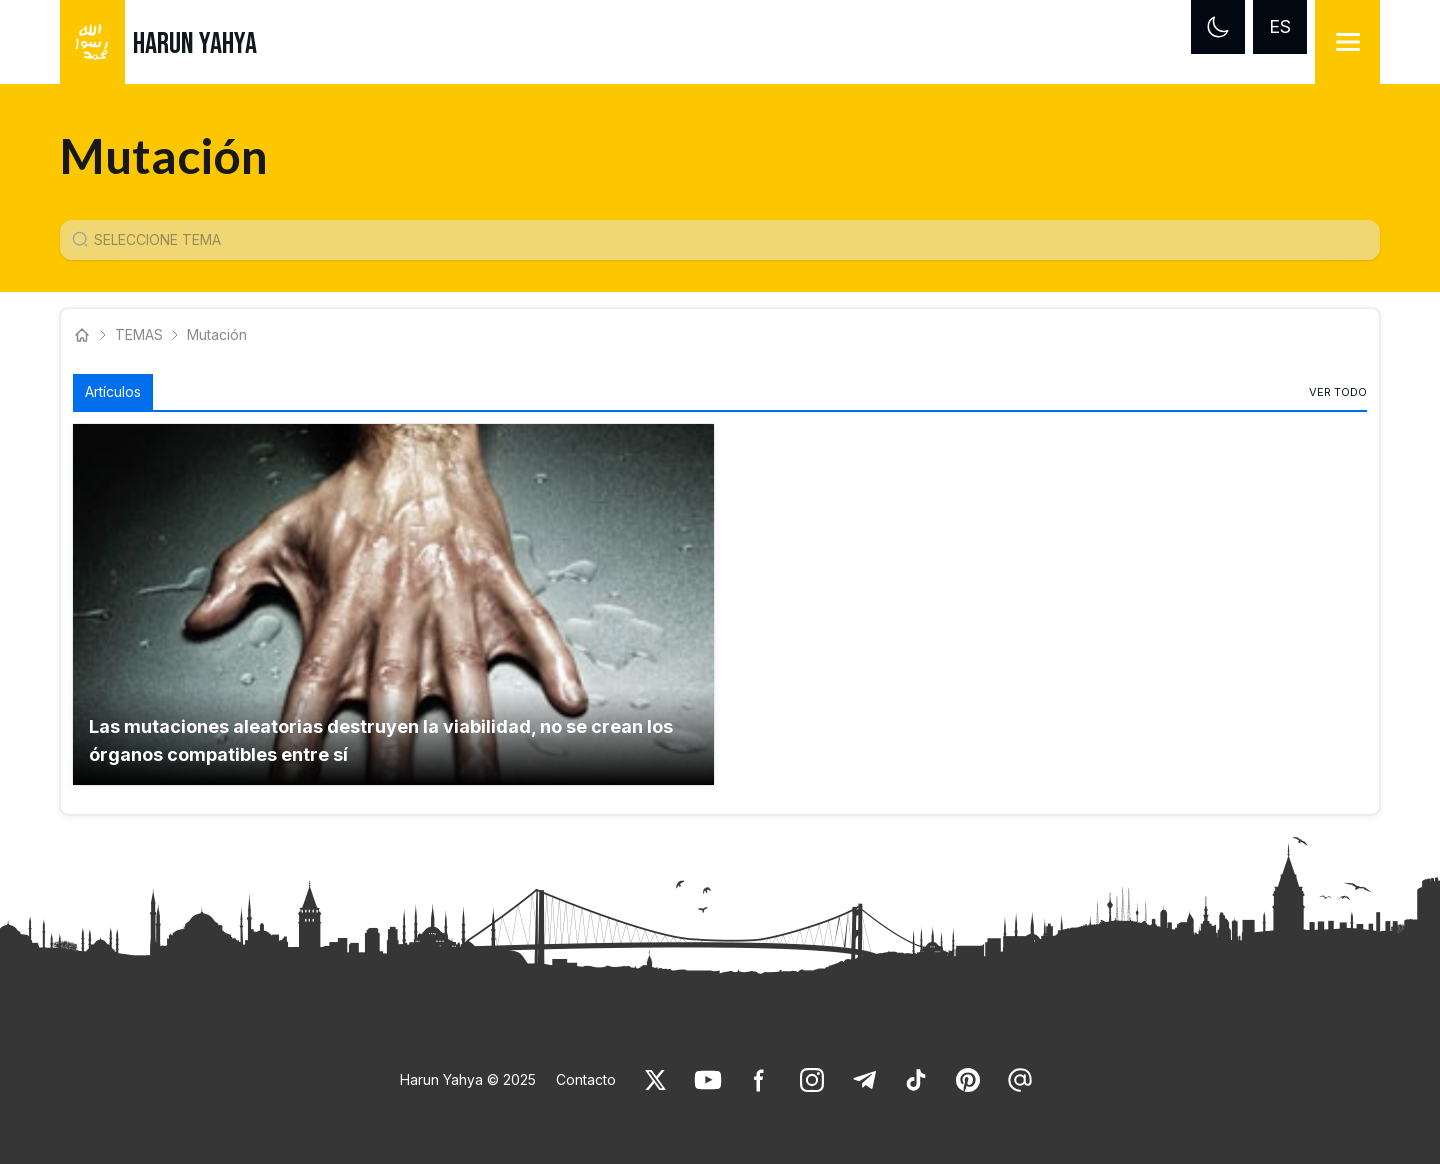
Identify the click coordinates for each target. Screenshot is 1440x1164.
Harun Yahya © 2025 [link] (468, 1079)
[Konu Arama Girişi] (728, 240)
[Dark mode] (1218, 27)
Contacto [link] (586, 1079)
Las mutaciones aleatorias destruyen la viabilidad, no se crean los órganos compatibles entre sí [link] (381, 740)
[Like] (656, 1080)
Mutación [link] (217, 334)
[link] (1338, 392)
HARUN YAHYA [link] (195, 44)
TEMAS (139, 334)
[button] (393, 604)
